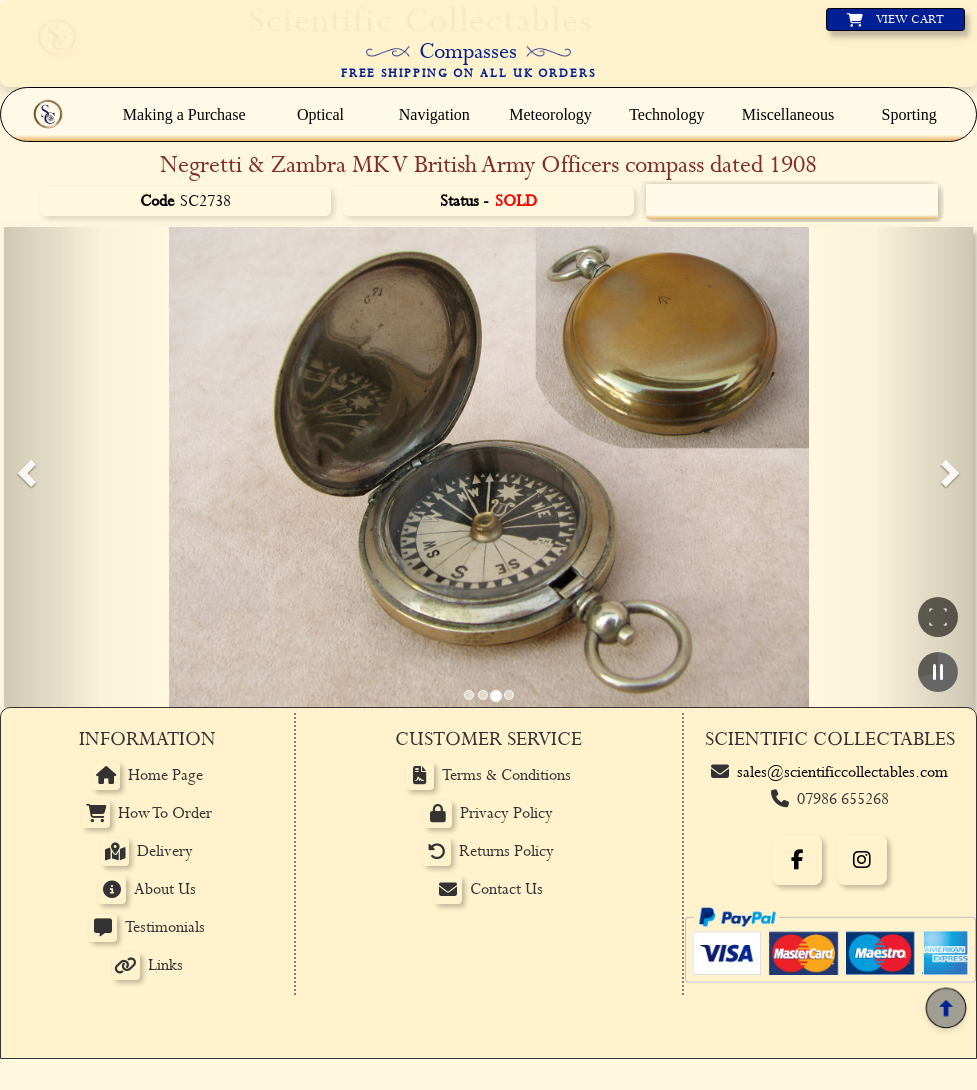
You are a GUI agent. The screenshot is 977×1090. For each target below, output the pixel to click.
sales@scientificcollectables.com (842, 772)
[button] (24, 467)
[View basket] (895, 19)
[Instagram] (862, 860)
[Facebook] (797, 860)
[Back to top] (946, 1008)
